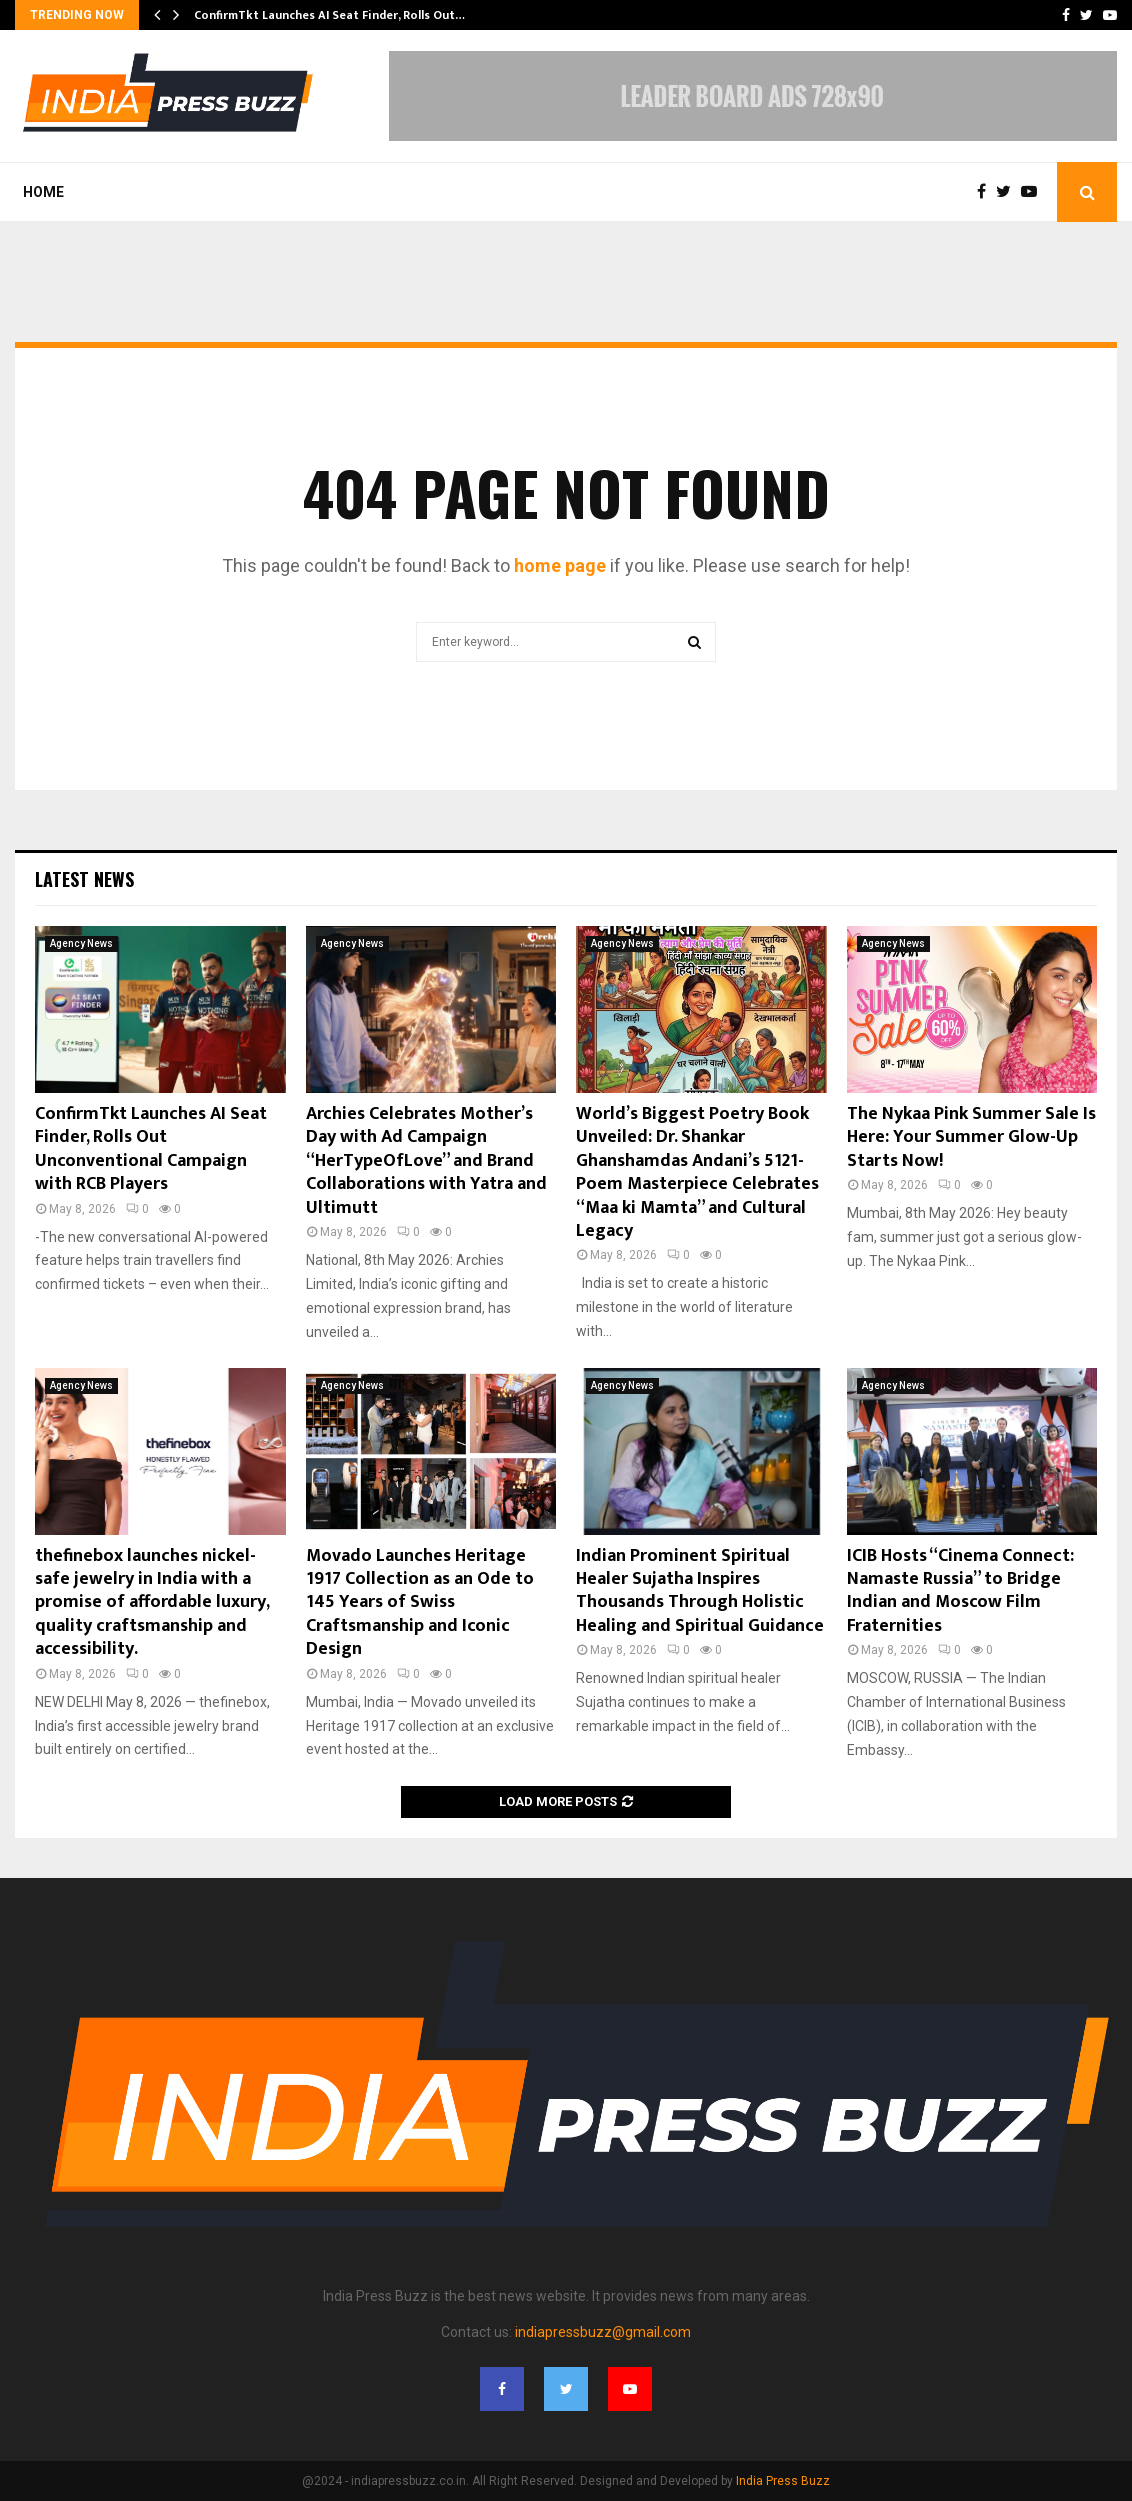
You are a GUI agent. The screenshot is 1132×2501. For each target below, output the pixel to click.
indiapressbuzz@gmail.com (603, 2332)
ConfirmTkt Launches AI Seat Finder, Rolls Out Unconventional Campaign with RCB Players (151, 1149)
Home (43, 192)
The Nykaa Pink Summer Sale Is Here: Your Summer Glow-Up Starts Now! (971, 1137)
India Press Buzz (783, 2481)
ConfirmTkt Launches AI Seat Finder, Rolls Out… (329, 15)
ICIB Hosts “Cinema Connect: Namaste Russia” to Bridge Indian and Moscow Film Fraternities (960, 1591)
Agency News (81, 943)
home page (560, 565)
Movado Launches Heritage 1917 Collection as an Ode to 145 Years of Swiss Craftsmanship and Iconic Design (420, 1603)
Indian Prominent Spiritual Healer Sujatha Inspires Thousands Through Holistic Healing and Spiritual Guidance (700, 1591)
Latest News (84, 879)
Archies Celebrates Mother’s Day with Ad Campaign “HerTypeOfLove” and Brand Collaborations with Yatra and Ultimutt (426, 1161)
